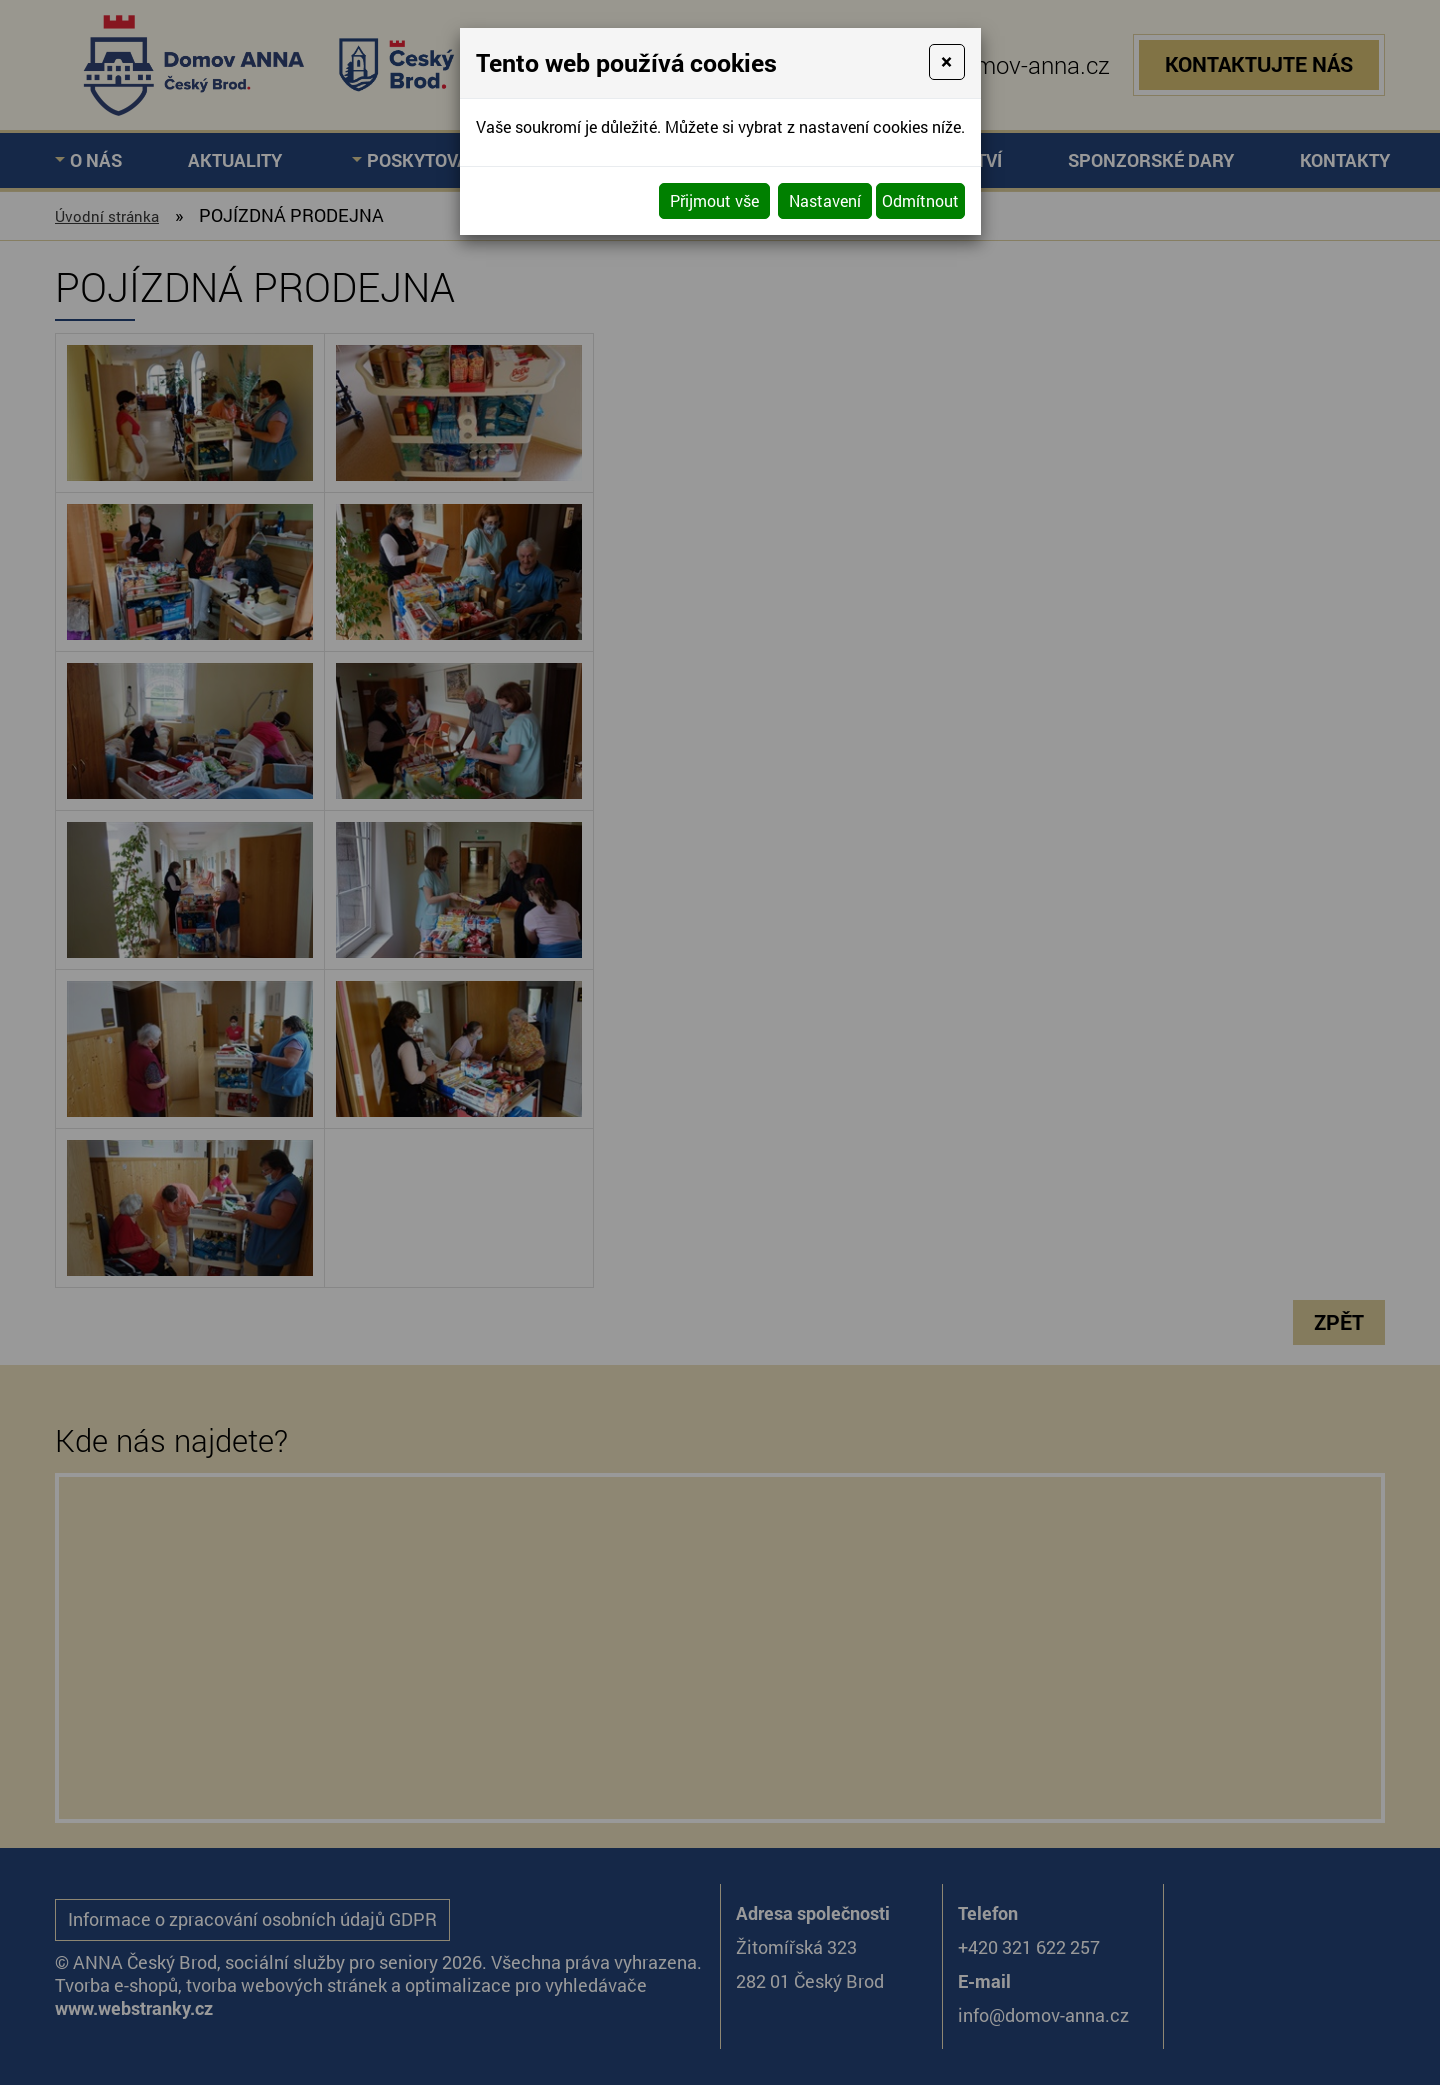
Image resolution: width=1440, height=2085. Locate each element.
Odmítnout (920, 200)
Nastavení (825, 200)
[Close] (946, 62)
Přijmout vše (714, 200)
